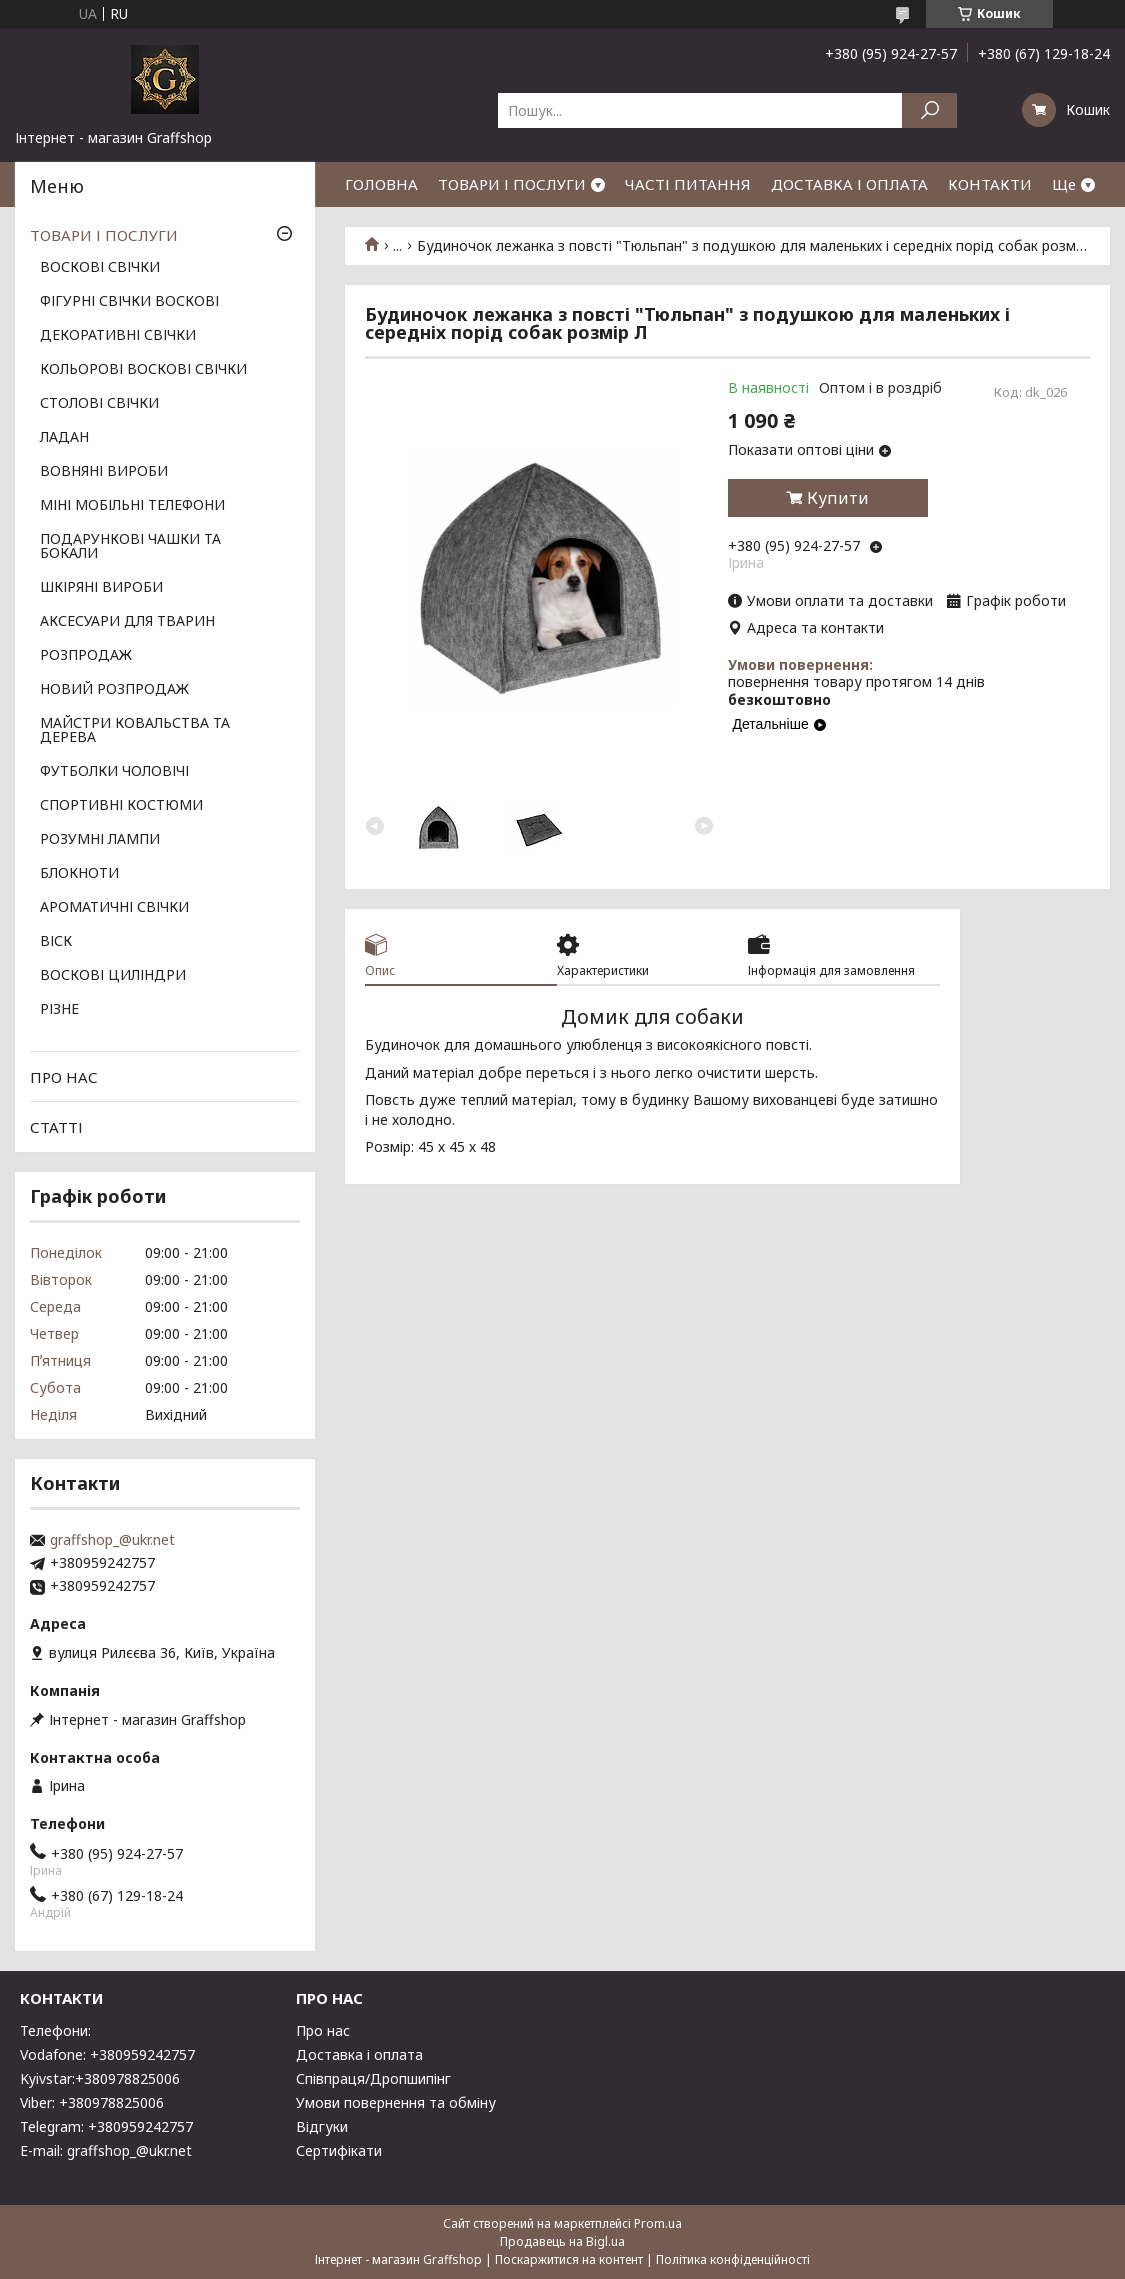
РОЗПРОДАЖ (86, 656)
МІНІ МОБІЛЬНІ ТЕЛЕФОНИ (132, 506)
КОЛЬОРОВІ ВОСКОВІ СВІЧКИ (143, 370)
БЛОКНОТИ (79, 874)
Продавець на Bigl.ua (562, 2241)
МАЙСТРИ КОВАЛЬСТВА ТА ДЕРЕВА (135, 731)
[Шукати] (929, 110)
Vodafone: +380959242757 (107, 2054)
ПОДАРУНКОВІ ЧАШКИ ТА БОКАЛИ (130, 547)
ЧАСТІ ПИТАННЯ (688, 184)
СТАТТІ (56, 1127)
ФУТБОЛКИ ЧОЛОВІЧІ (114, 772)
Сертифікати (339, 2150)
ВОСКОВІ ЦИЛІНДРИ (113, 976)
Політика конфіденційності (733, 2259)
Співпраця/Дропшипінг (373, 2078)
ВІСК (56, 942)
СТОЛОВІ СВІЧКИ (99, 404)
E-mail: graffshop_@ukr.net (106, 2150)
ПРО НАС (64, 1077)
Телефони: (55, 2030)
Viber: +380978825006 (92, 2102)
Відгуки (322, 2126)
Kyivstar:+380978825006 (100, 2078)
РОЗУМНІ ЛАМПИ (100, 840)
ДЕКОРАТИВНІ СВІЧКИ (118, 336)
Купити (838, 498)
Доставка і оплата (359, 2054)
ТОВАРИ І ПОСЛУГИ (512, 184)
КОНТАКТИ (990, 184)
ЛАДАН (64, 438)
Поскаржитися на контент (569, 2259)
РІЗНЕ (59, 1010)
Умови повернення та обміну (396, 2102)
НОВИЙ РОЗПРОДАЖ (114, 690)
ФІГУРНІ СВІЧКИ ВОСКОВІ (129, 302)
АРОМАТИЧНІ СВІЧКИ (114, 908)
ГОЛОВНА (381, 184)
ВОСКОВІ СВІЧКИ (100, 268)
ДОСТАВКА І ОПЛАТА (849, 184)
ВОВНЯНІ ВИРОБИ (104, 472)
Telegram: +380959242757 (106, 2126)
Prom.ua (658, 2223)
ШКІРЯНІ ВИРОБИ (101, 588)
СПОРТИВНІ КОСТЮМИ (121, 806)
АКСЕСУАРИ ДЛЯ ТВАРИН (127, 622)
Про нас (323, 2030)
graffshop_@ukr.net (112, 1540)
